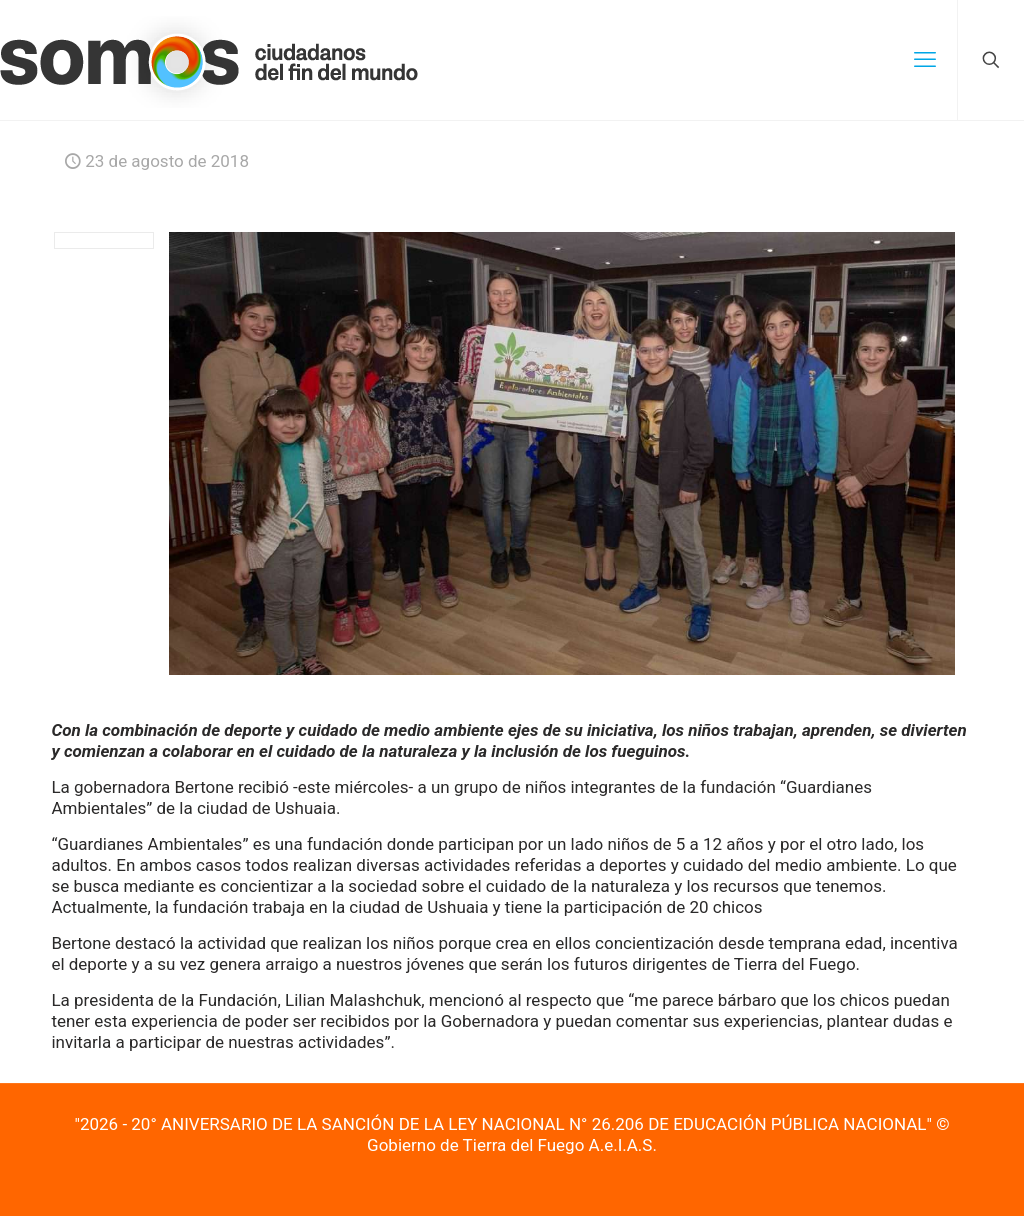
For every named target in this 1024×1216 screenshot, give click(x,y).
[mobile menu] (925, 60)
